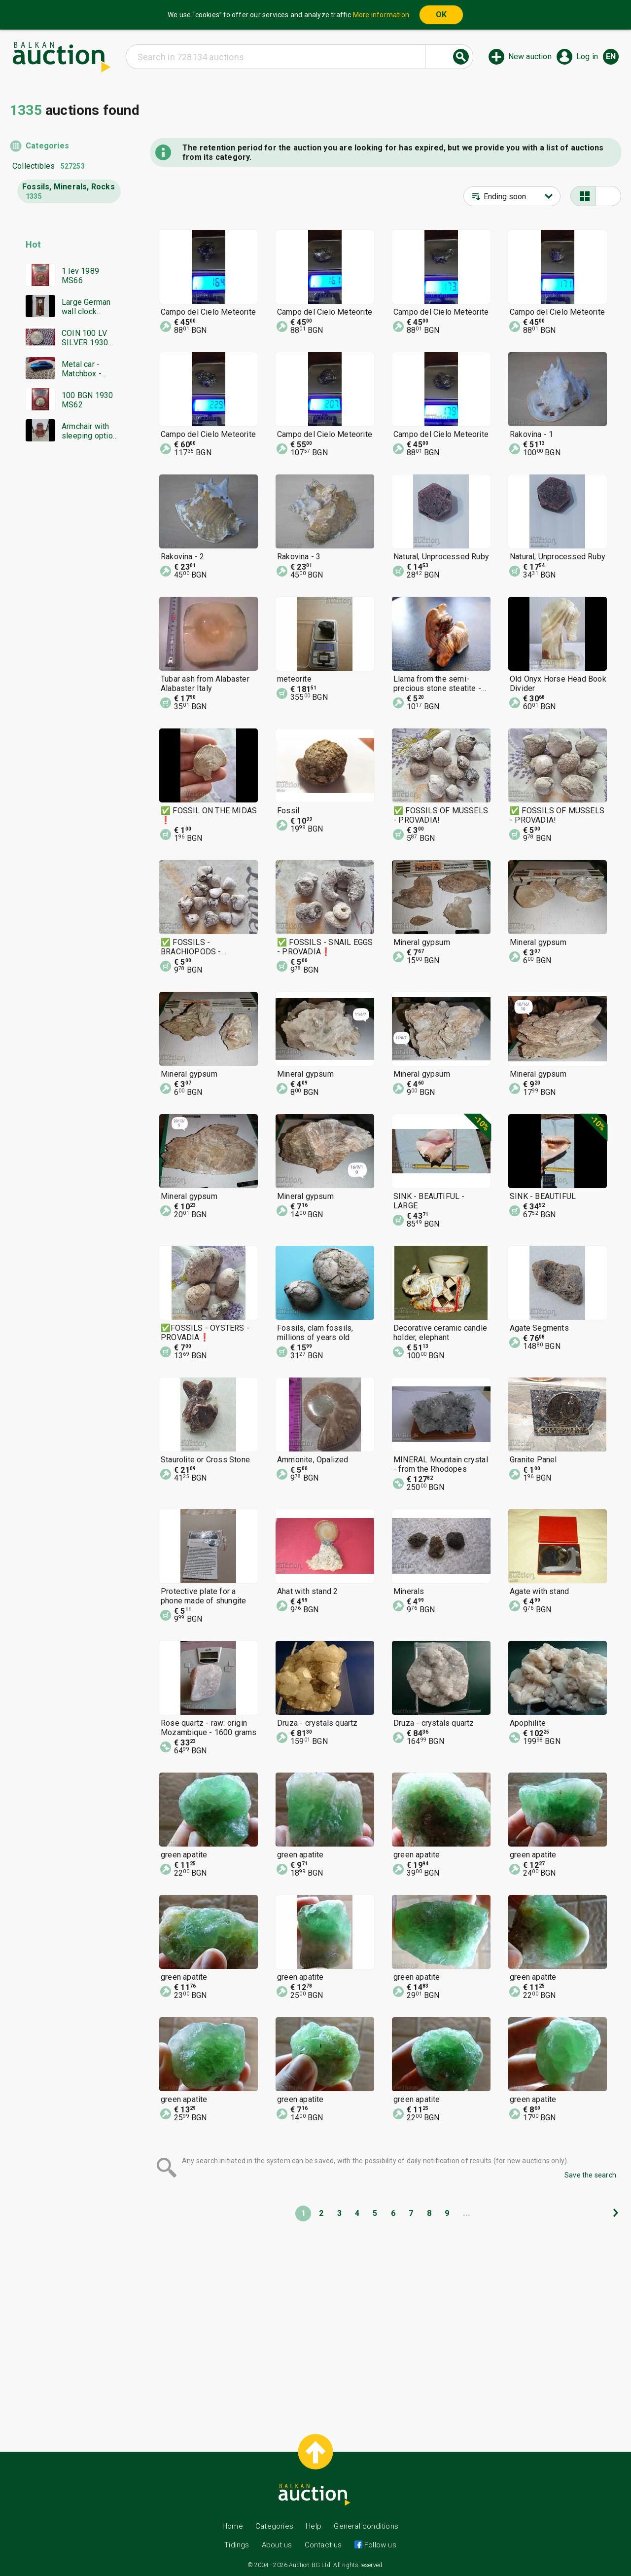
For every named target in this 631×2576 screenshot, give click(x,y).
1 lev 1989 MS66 (80, 275)
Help (313, 2526)
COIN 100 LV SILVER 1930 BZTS (85, 337)
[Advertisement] (65, 639)
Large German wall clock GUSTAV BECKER (86, 306)
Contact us (323, 2544)
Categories (47, 145)
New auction (530, 56)
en (611, 56)
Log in (587, 56)
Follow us (379, 2544)
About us (277, 2544)
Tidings (236, 2544)
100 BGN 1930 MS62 (87, 400)
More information (381, 15)
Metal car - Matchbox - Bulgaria (82, 369)
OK (441, 14)
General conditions (366, 2526)
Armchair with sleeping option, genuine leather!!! (90, 431)
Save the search (590, 2175)
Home (232, 2526)
